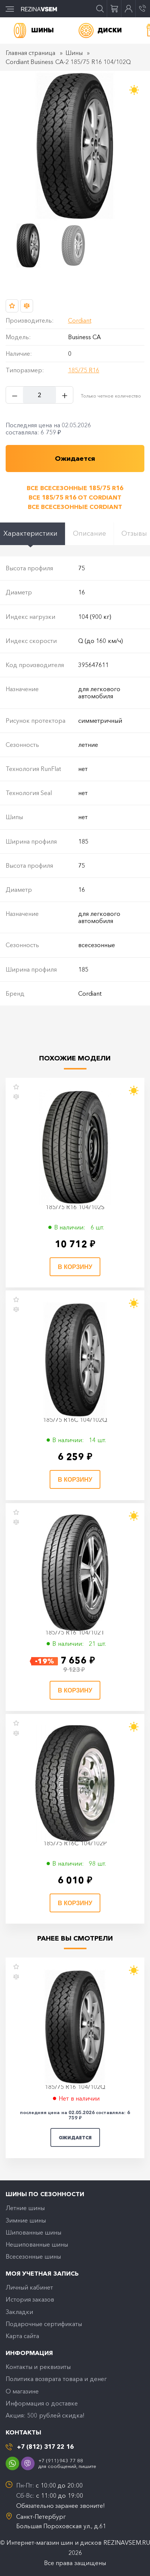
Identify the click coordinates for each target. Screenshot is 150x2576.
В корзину (75, 1267)
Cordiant (79, 320)
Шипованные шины (33, 2232)
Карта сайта (22, 2336)
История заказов (30, 2299)
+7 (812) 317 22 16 (45, 2446)
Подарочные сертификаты (44, 2324)
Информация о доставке (42, 2403)
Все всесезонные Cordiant (75, 506)
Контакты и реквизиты (38, 2366)
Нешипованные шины (37, 2244)
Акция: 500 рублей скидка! (45, 2415)
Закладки (19, 2312)
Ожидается (75, 2137)
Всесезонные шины (33, 2256)
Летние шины (25, 2208)
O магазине (22, 2391)
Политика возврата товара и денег (56, 2379)
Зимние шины (26, 2220)
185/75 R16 (83, 370)
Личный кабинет (29, 2287)
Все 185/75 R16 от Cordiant (75, 497)
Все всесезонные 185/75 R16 (75, 488)
